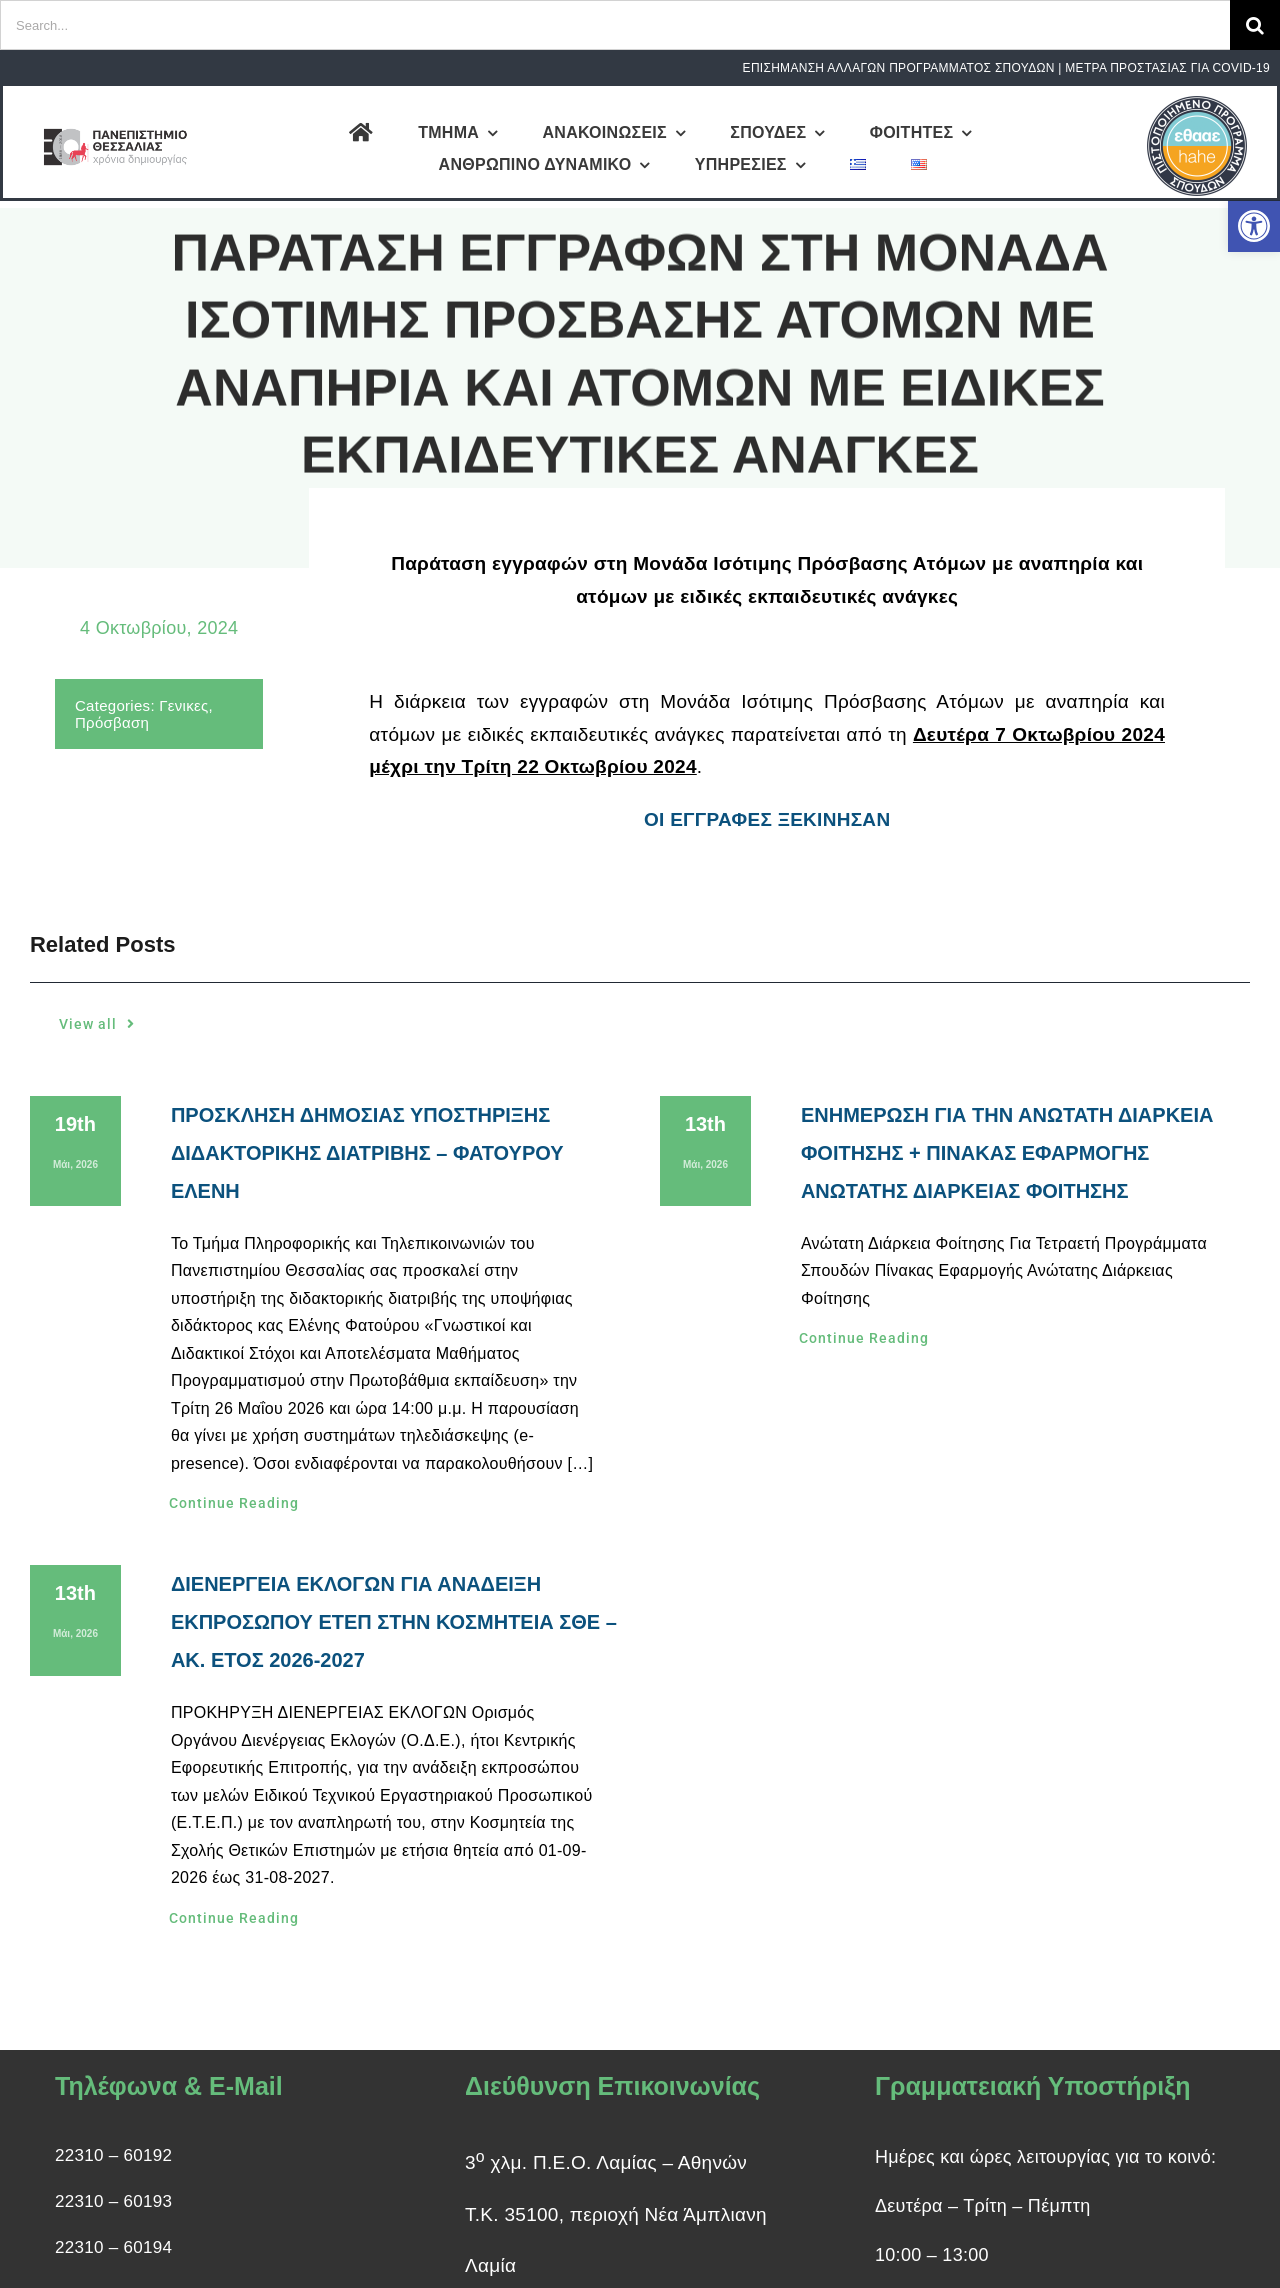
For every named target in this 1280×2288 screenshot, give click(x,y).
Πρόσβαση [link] (110, 722)
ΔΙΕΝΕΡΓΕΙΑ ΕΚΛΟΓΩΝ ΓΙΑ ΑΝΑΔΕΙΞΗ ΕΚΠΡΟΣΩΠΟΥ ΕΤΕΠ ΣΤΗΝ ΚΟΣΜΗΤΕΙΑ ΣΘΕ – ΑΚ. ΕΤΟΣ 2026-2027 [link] (394, 1622)
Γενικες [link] (182, 705)
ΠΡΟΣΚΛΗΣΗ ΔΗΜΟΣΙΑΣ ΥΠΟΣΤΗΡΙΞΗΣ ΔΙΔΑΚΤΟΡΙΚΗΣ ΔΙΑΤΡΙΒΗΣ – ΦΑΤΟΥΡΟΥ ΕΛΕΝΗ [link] (367, 1153)
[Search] (1255, 25)
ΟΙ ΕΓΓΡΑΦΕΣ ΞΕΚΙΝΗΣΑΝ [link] (767, 821)
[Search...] (615, 25)
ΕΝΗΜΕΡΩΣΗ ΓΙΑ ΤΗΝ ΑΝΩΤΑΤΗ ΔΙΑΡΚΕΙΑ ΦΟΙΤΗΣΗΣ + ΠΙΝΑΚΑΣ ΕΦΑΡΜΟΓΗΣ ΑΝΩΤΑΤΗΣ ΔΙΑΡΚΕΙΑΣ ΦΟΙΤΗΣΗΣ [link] (1007, 1153)
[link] (1254, 226)
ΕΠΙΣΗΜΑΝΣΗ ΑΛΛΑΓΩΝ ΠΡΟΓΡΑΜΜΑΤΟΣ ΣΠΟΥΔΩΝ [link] (899, 68)
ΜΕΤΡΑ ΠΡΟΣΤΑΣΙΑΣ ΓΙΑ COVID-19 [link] (1167, 68)
